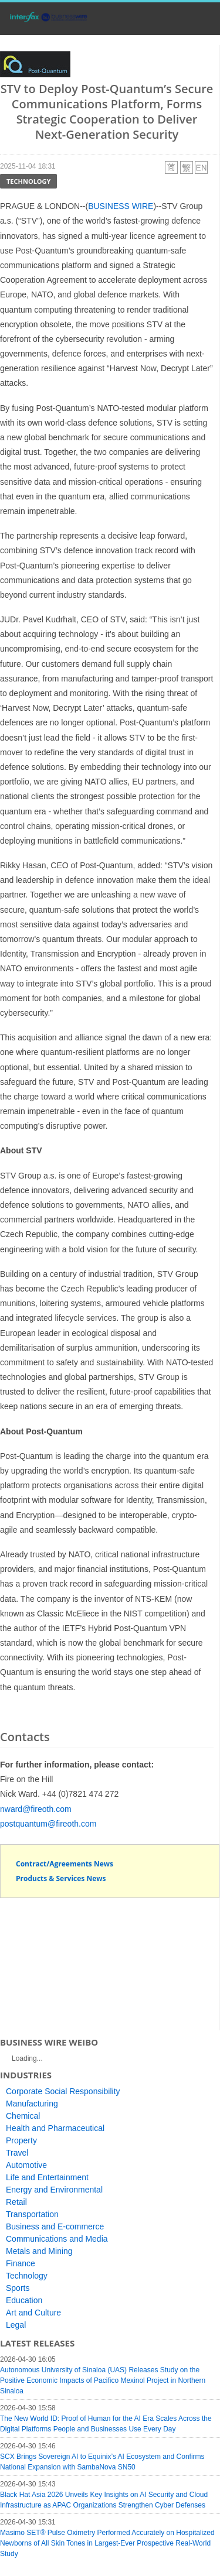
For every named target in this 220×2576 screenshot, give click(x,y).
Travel (17, 2152)
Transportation (32, 2214)
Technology (28, 181)
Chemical (23, 2116)
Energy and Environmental (54, 2189)
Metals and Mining (39, 2251)
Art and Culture (33, 2312)
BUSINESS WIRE (120, 206)
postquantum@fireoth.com (48, 1823)
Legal (16, 2325)
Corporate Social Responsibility (63, 2091)
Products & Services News (61, 1878)
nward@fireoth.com (36, 1809)
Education (24, 2300)
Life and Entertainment (47, 2177)
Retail (16, 2202)
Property (21, 2140)
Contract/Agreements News (64, 1864)
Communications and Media (57, 2238)
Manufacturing (32, 2103)
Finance (20, 2263)
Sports (17, 2288)
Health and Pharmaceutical (55, 2128)
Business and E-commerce (55, 2226)
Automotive (26, 2165)
